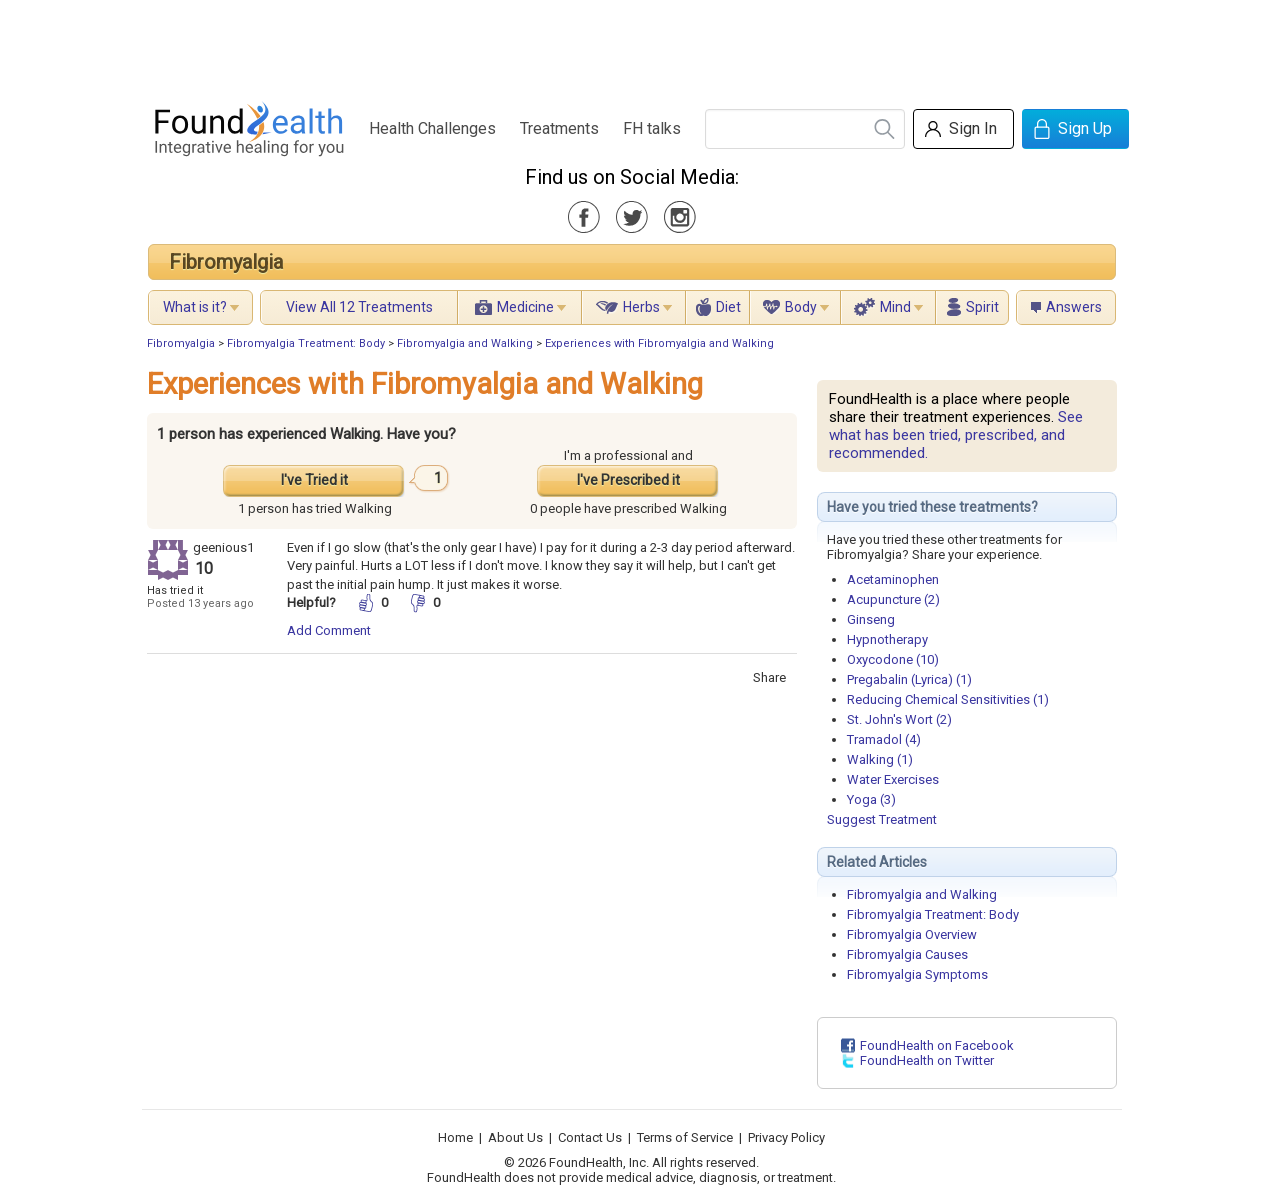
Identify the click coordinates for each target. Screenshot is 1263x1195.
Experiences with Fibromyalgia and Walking (659, 343)
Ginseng (871, 619)
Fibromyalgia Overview (912, 934)
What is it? (195, 307)
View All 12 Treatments (359, 307)
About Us (515, 1137)
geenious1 (223, 547)
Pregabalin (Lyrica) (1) (909, 679)
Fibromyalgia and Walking (465, 343)
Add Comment (329, 630)
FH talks (652, 128)
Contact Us (590, 1137)
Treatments (559, 128)
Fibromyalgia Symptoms (917, 974)
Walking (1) (880, 759)
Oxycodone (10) (893, 659)
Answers (1074, 307)
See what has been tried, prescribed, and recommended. (956, 435)
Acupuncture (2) (893, 599)
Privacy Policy (786, 1137)
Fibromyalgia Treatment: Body (306, 343)
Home (455, 1137)
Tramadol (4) (884, 739)
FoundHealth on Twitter (927, 1060)
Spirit (982, 307)
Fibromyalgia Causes (907, 954)
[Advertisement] (631, 45)
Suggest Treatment (882, 819)
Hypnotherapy (887, 639)
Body (801, 307)
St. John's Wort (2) (899, 719)
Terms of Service (685, 1137)
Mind (895, 307)
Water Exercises (893, 779)
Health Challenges (432, 128)
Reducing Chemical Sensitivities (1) (948, 699)
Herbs (641, 307)
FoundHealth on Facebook (937, 1045)
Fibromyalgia (226, 262)
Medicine (525, 307)
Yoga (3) (871, 799)
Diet (728, 307)
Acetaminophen (893, 579)
